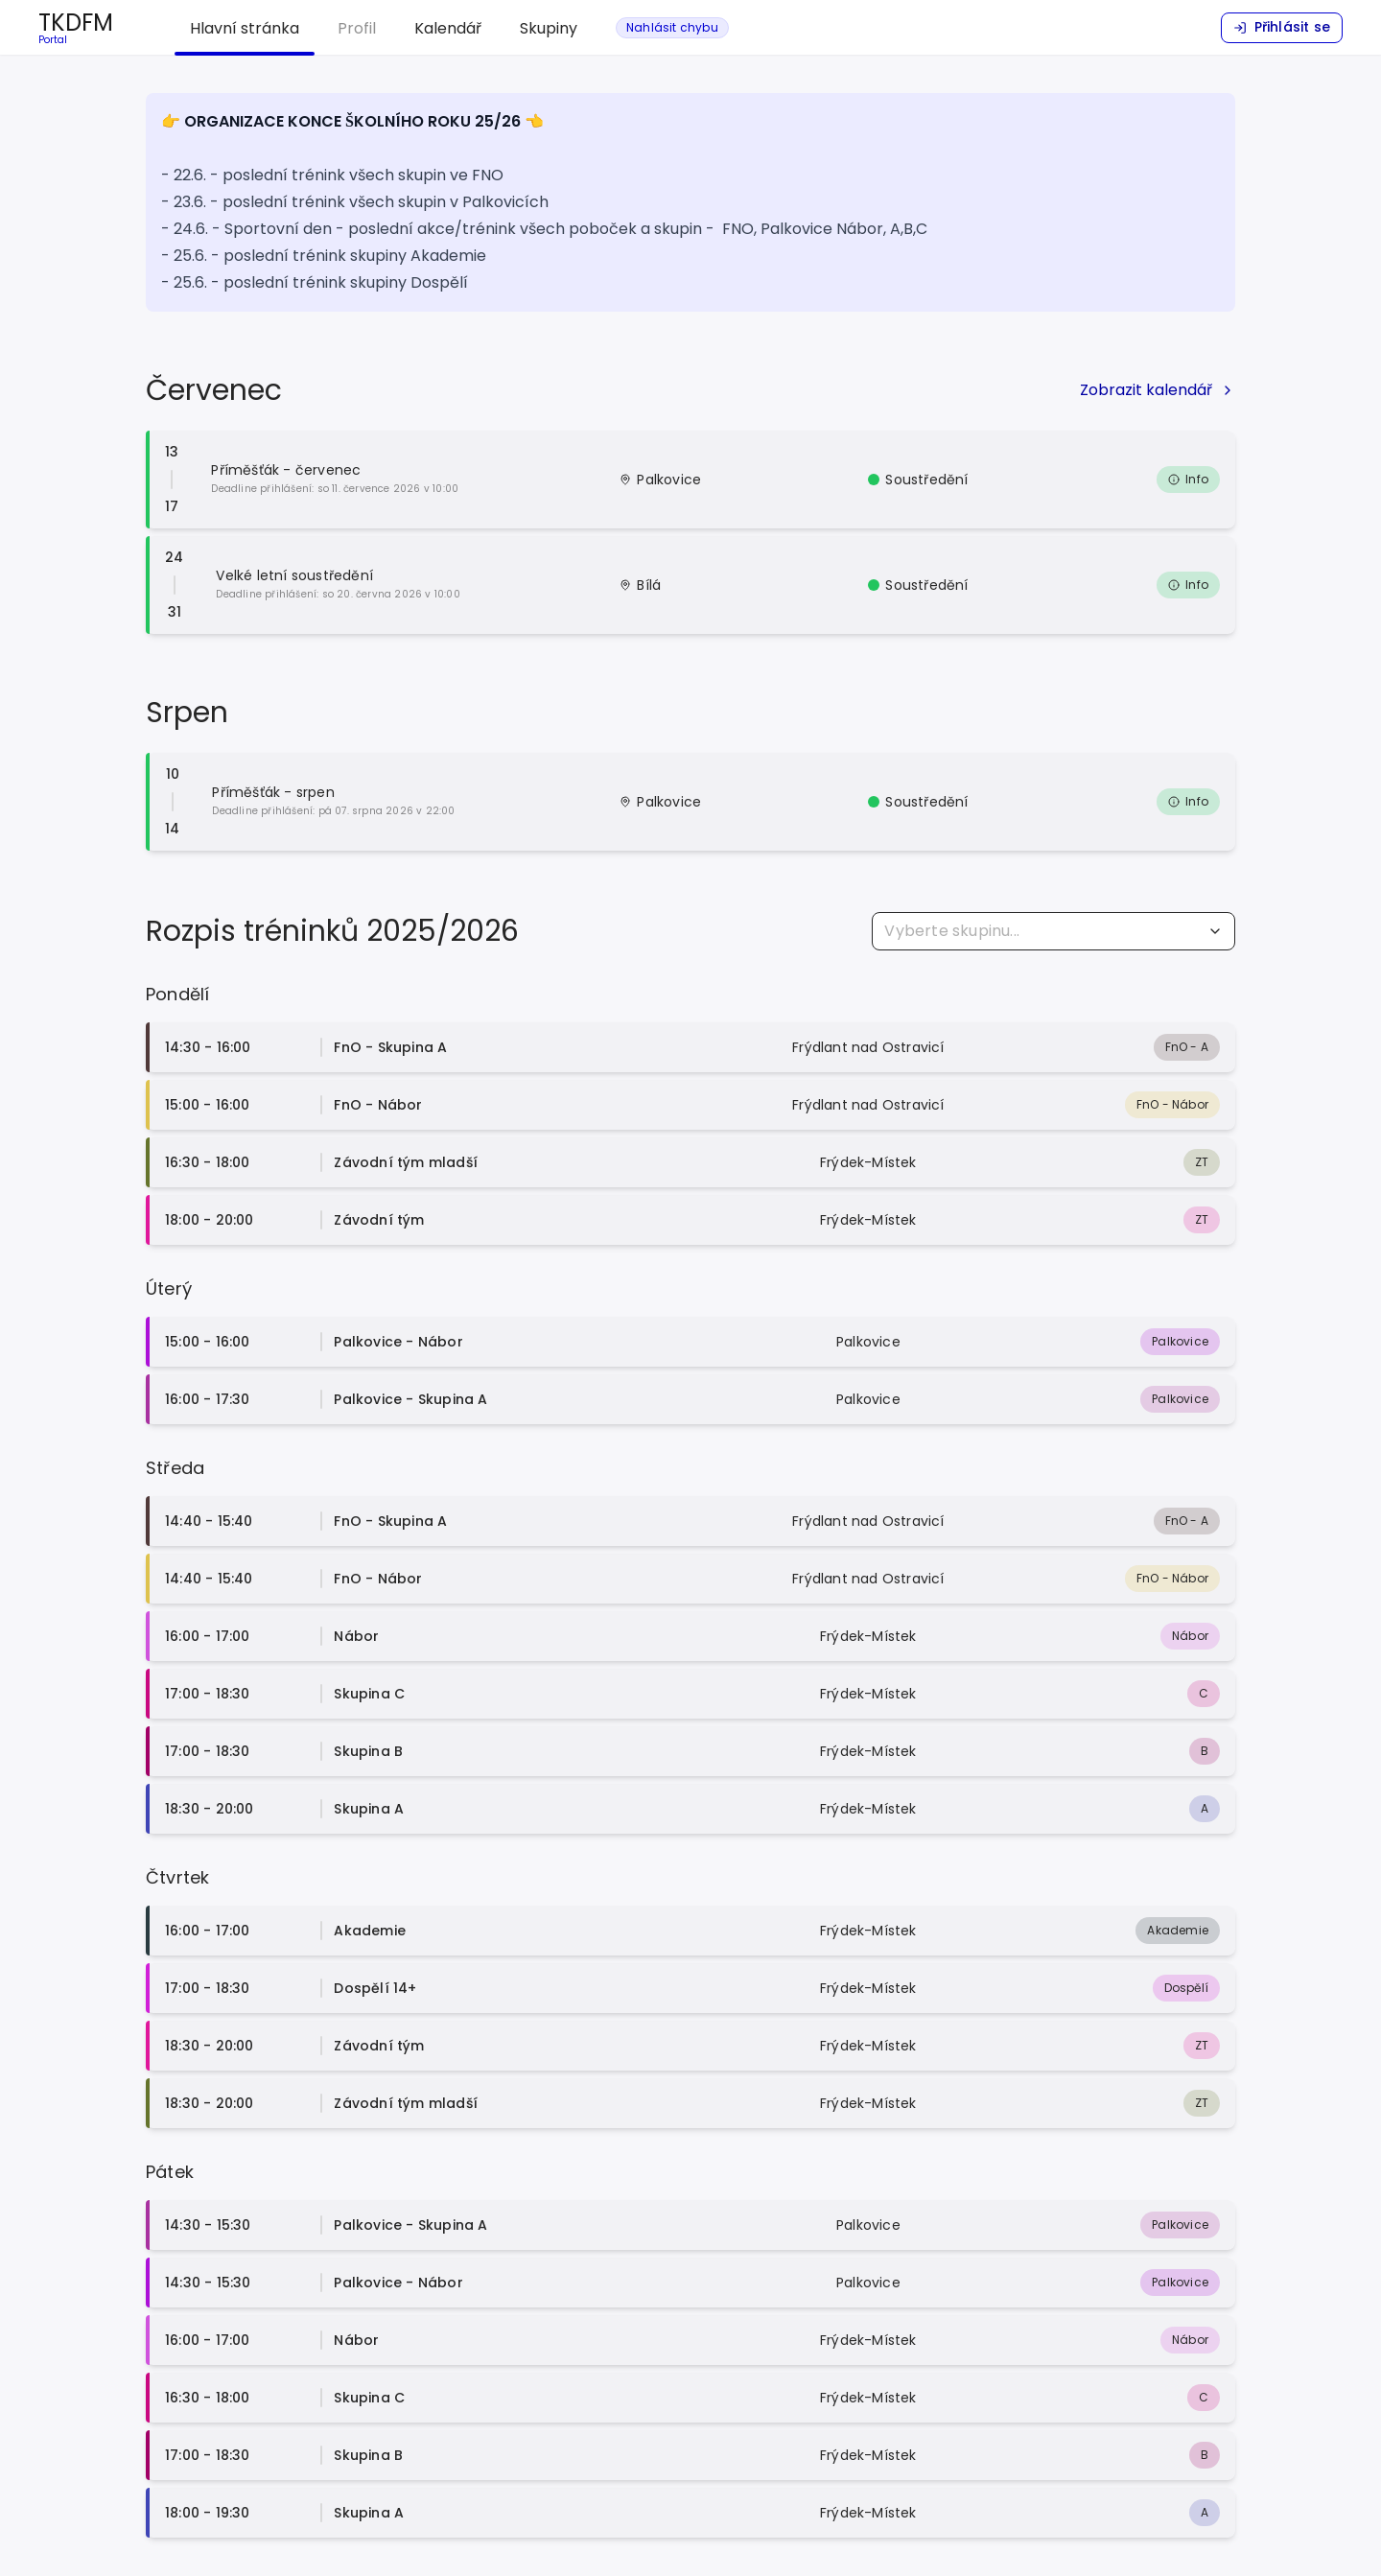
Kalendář (447, 28)
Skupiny (548, 28)
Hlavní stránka (244, 28)
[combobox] (1053, 931)
